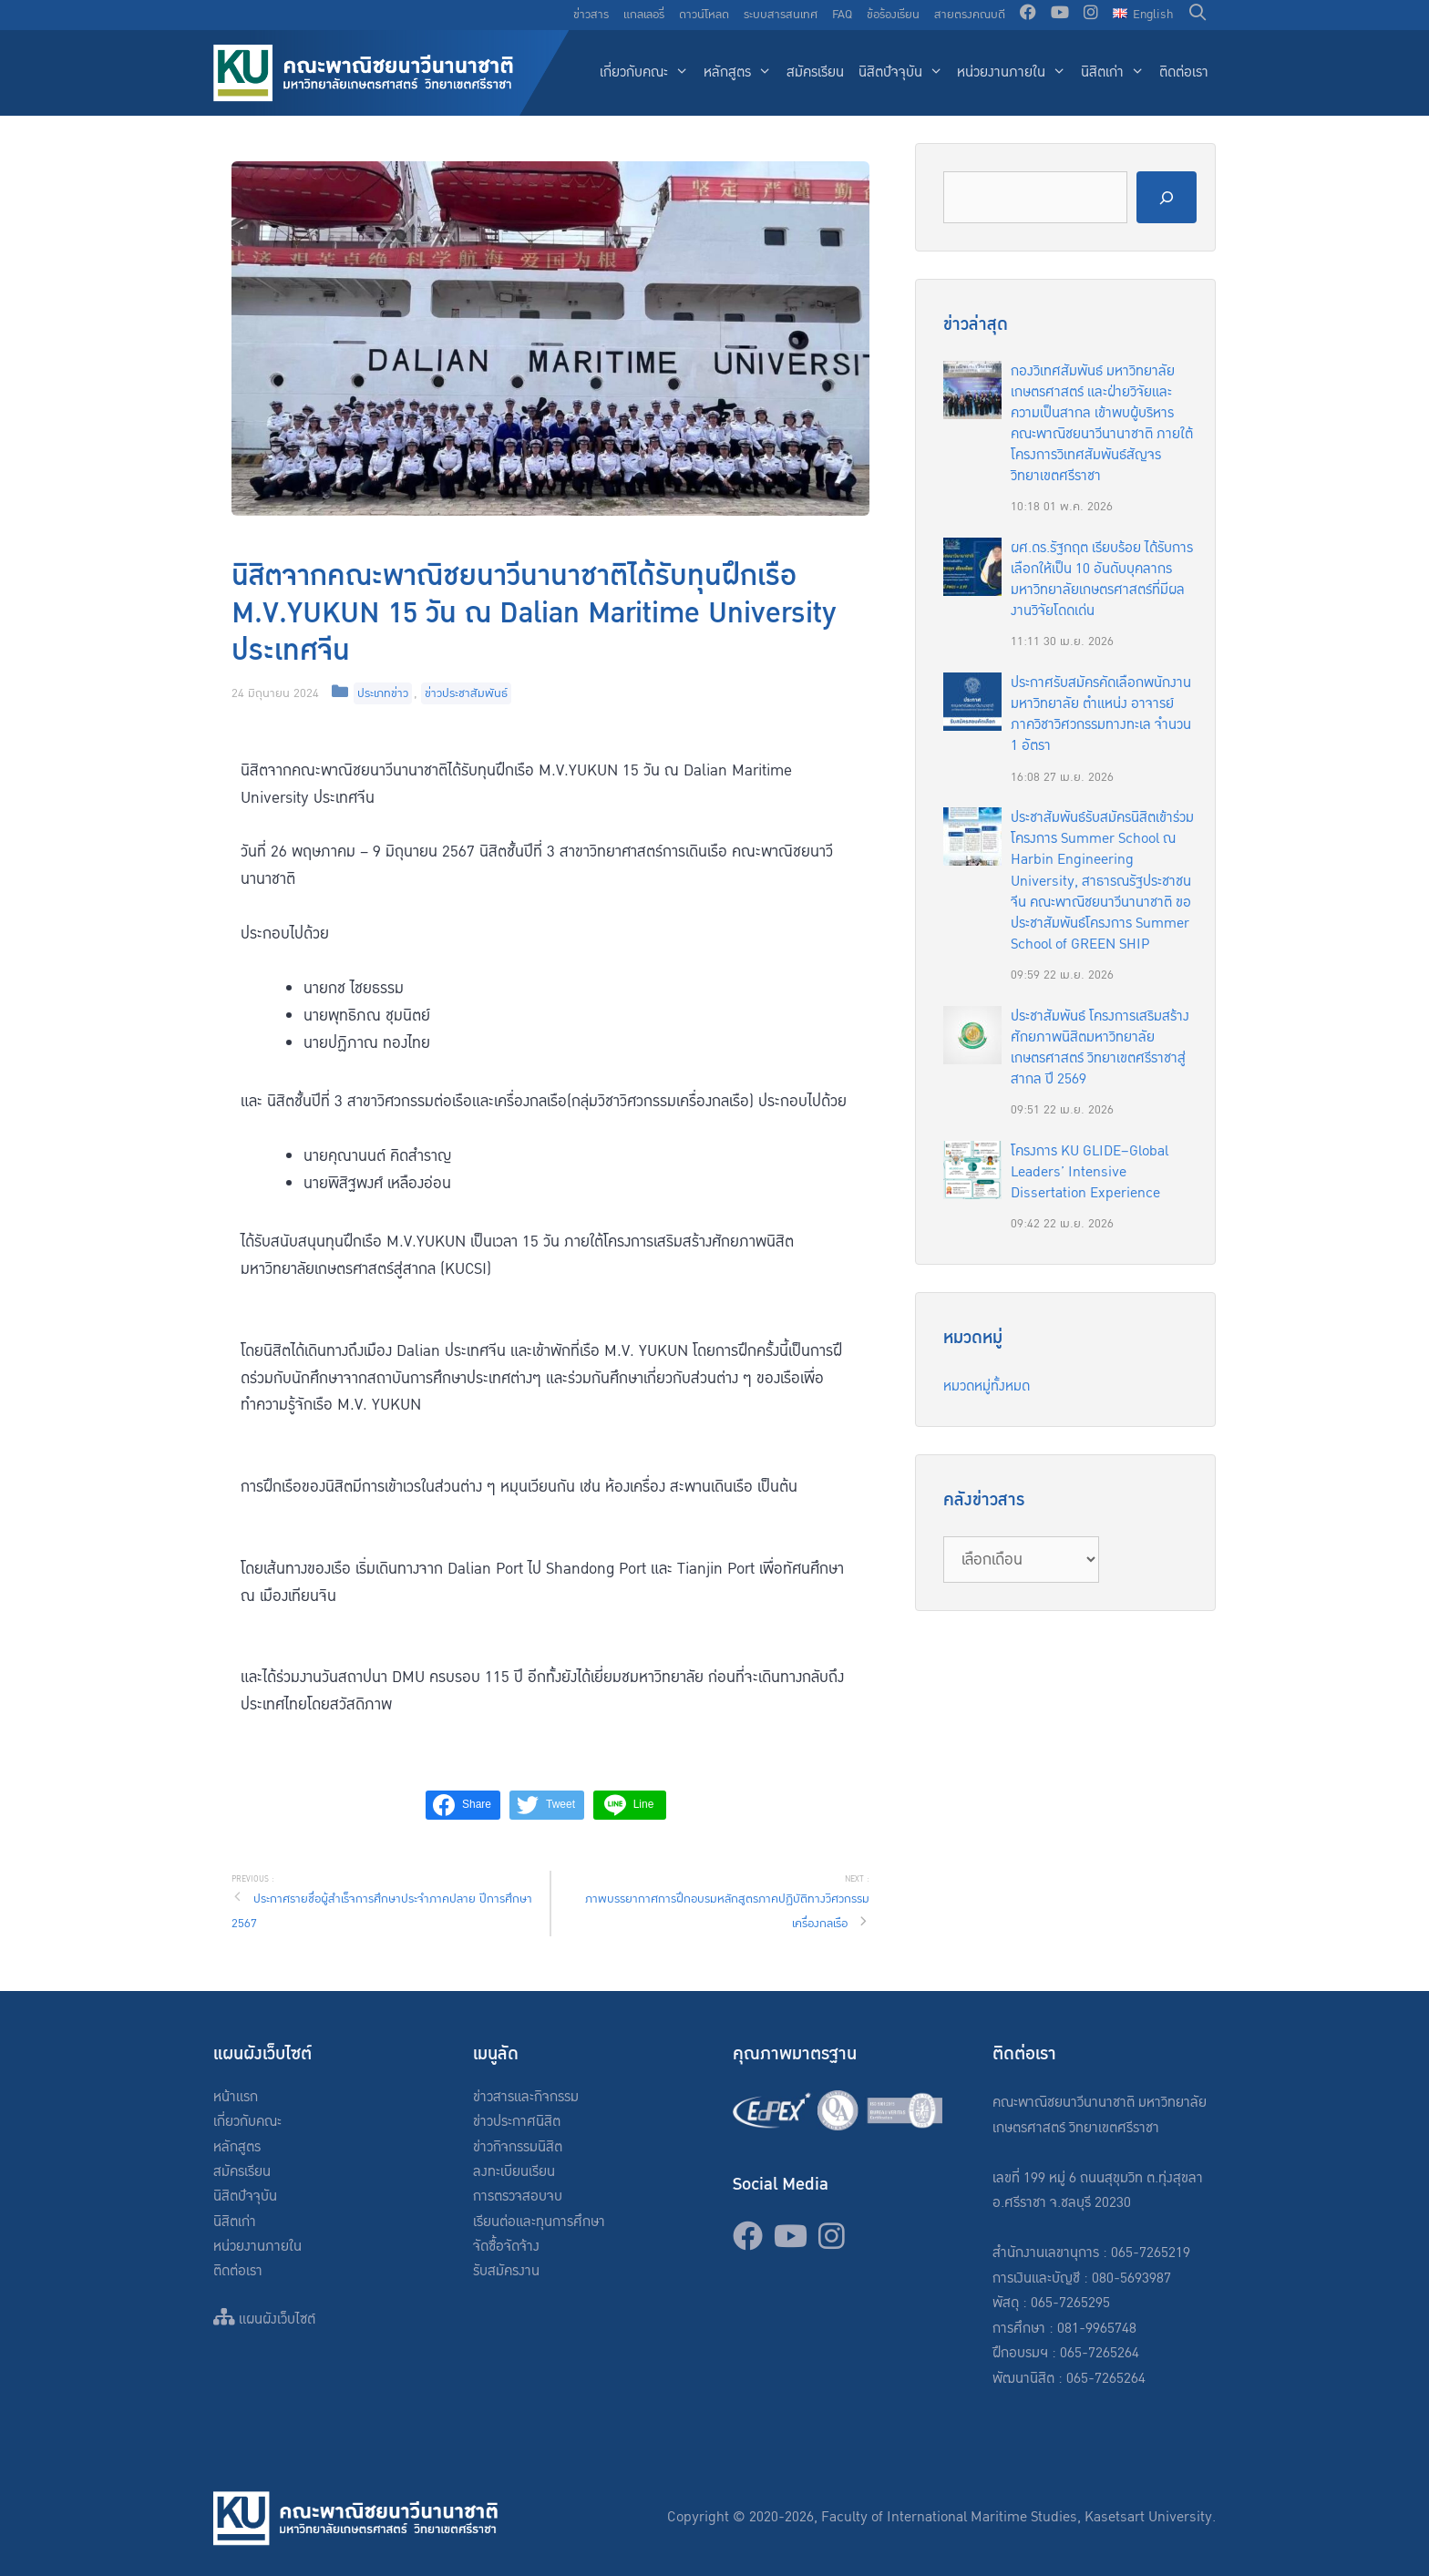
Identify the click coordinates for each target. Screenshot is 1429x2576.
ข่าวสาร (591, 15)
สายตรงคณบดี (969, 15)
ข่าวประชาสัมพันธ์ (466, 693)
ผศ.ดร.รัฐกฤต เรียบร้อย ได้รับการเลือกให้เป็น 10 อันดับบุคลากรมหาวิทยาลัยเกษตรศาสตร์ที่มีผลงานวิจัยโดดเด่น (1102, 579)
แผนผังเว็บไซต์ (264, 2319)
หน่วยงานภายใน (1015, 73)
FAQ (842, 15)
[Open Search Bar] (1198, 15)
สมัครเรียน (815, 72)
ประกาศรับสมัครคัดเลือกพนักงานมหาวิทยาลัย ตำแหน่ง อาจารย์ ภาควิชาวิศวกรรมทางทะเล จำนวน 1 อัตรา (1101, 714)
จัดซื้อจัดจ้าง (506, 2246)
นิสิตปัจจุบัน (904, 73)
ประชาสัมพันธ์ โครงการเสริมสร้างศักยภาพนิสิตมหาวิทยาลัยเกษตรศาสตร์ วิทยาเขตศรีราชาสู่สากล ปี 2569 (1100, 1048)
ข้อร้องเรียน (893, 15)
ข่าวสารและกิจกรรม (526, 2097)
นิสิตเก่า (1116, 73)
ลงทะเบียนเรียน (514, 2171)
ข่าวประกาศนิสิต (516, 2121)
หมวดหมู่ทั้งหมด (986, 1386)
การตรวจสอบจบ (517, 2196)
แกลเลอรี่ (643, 15)
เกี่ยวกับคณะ (648, 73)
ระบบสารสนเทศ (780, 15)
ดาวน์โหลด (704, 15)
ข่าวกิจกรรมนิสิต (517, 2147)
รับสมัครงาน (506, 2271)
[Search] (1166, 197)
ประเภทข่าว (382, 693)
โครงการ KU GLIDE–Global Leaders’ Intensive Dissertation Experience (1089, 1172)
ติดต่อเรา (1183, 72)
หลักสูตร (741, 73)
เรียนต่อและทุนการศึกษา (539, 2222)
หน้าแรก (235, 2097)
